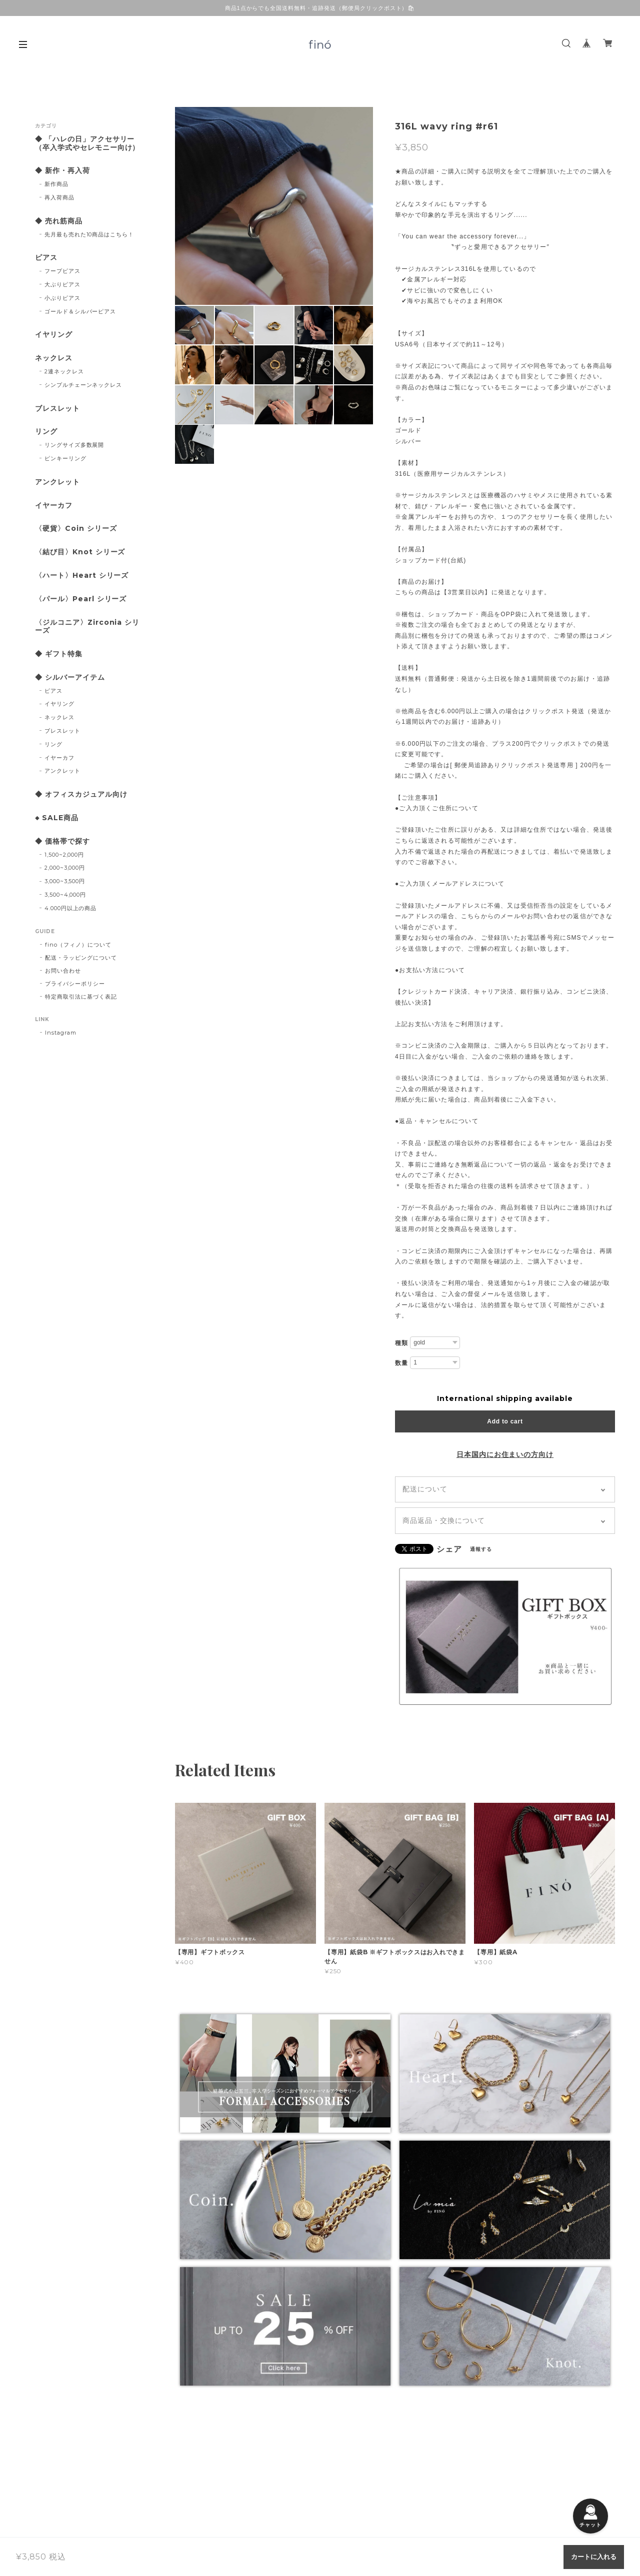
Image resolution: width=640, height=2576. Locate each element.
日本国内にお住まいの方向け (505, 1454)
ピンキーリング (65, 458)
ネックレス (53, 358)
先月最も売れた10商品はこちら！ (89, 234)
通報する (481, 1549)
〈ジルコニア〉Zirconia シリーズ (87, 626)
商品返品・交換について (443, 1520)
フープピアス (62, 270)
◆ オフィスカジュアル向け (81, 794)
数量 (401, 1362)
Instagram (60, 1032)
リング (46, 431)
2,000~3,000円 (65, 867)
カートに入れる (593, 2557)
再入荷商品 (59, 197)
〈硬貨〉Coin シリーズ (75, 528)
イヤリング (53, 334)
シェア (449, 1549)
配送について (425, 1488)
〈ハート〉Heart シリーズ (81, 575)
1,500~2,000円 (64, 854)
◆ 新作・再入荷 (62, 170)
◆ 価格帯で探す (62, 841)
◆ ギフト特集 (58, 654)
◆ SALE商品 (56, 818)
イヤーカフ (53, 505)
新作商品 (56, 183)
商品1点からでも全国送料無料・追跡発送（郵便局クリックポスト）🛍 (320, 8)
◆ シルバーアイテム (70, 677)
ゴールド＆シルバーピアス (80, 311)
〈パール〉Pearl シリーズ (80, 599)
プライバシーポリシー (75, 983)
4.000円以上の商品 (70, 908)
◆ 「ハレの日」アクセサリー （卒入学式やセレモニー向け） (88, 143)
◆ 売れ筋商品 (58, 221)
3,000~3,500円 (65, 881)
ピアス (46, 257)
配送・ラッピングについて (81, 957)
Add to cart (504, 1421)
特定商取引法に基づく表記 (81, 996)
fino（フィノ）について (78, 944)
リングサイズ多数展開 (74, 444)
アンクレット (57, 482)
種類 (401, 1342)
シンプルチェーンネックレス (83, 384)
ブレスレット (57, 408)
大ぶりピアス (62, 284)
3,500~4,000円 (65, 894)
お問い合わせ (63, 970)
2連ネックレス (64, 371)
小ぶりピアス (62, 297)
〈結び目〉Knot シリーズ (80, 552)
